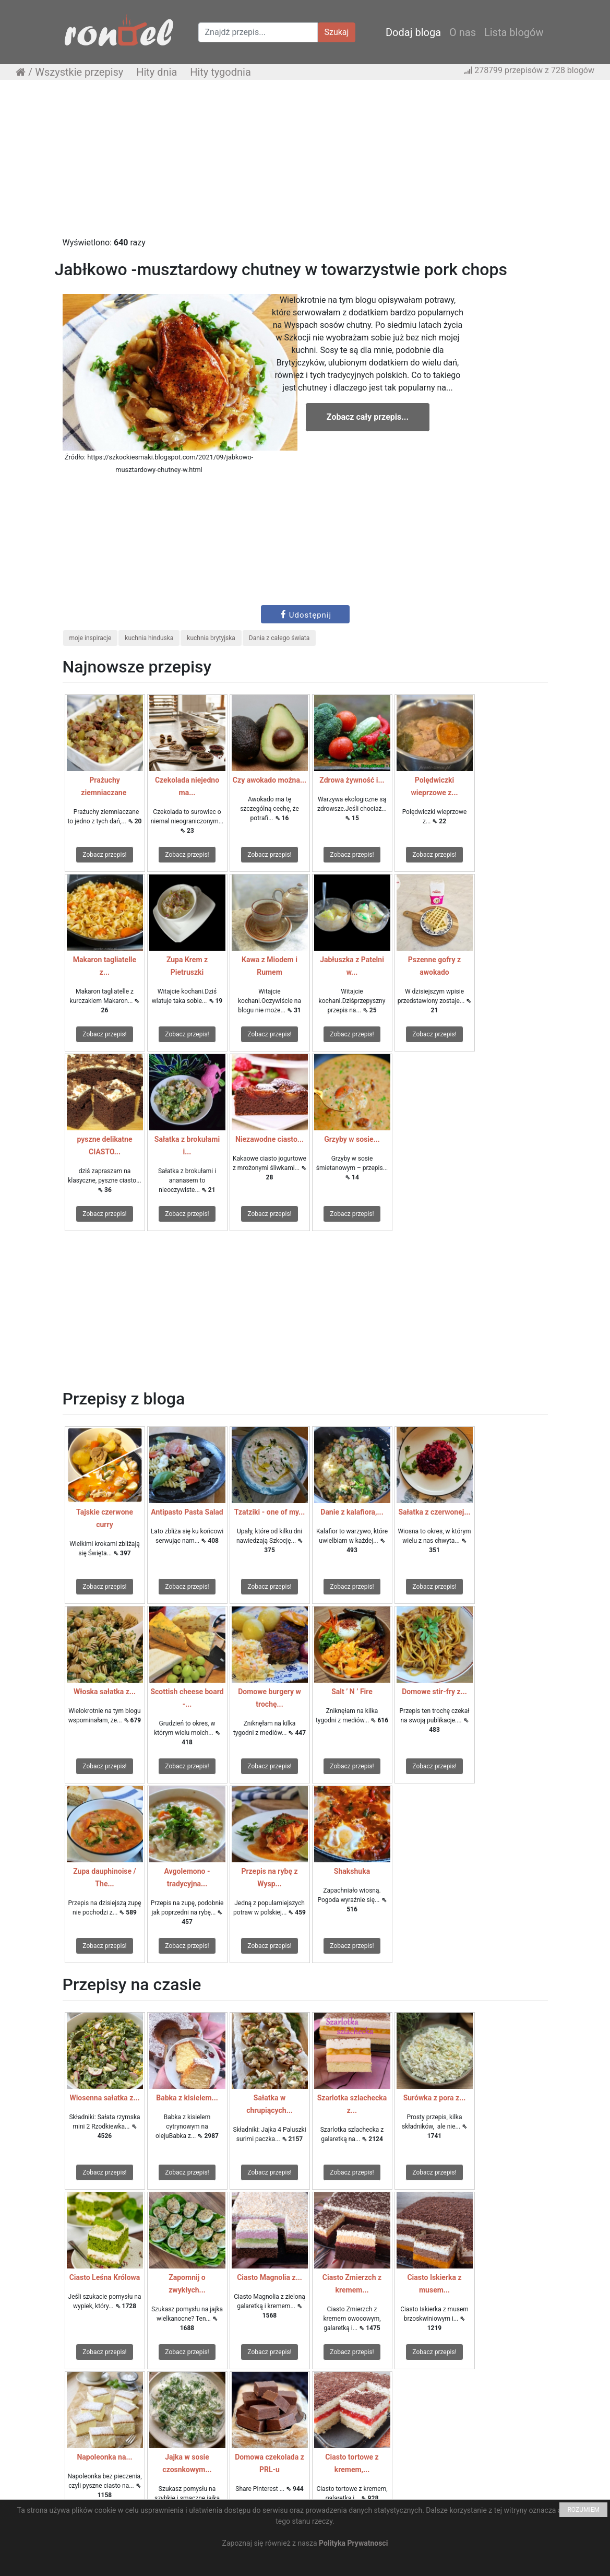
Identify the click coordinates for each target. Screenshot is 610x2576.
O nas (462, 32)
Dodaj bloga (413, 32)
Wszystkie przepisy (79, 72)
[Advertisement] (305, 163)
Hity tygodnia (220, 72)
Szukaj (337, 32)
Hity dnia (156, 72)
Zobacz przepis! (104, 854)
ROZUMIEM (583, 2509)
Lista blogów (514, 32)
